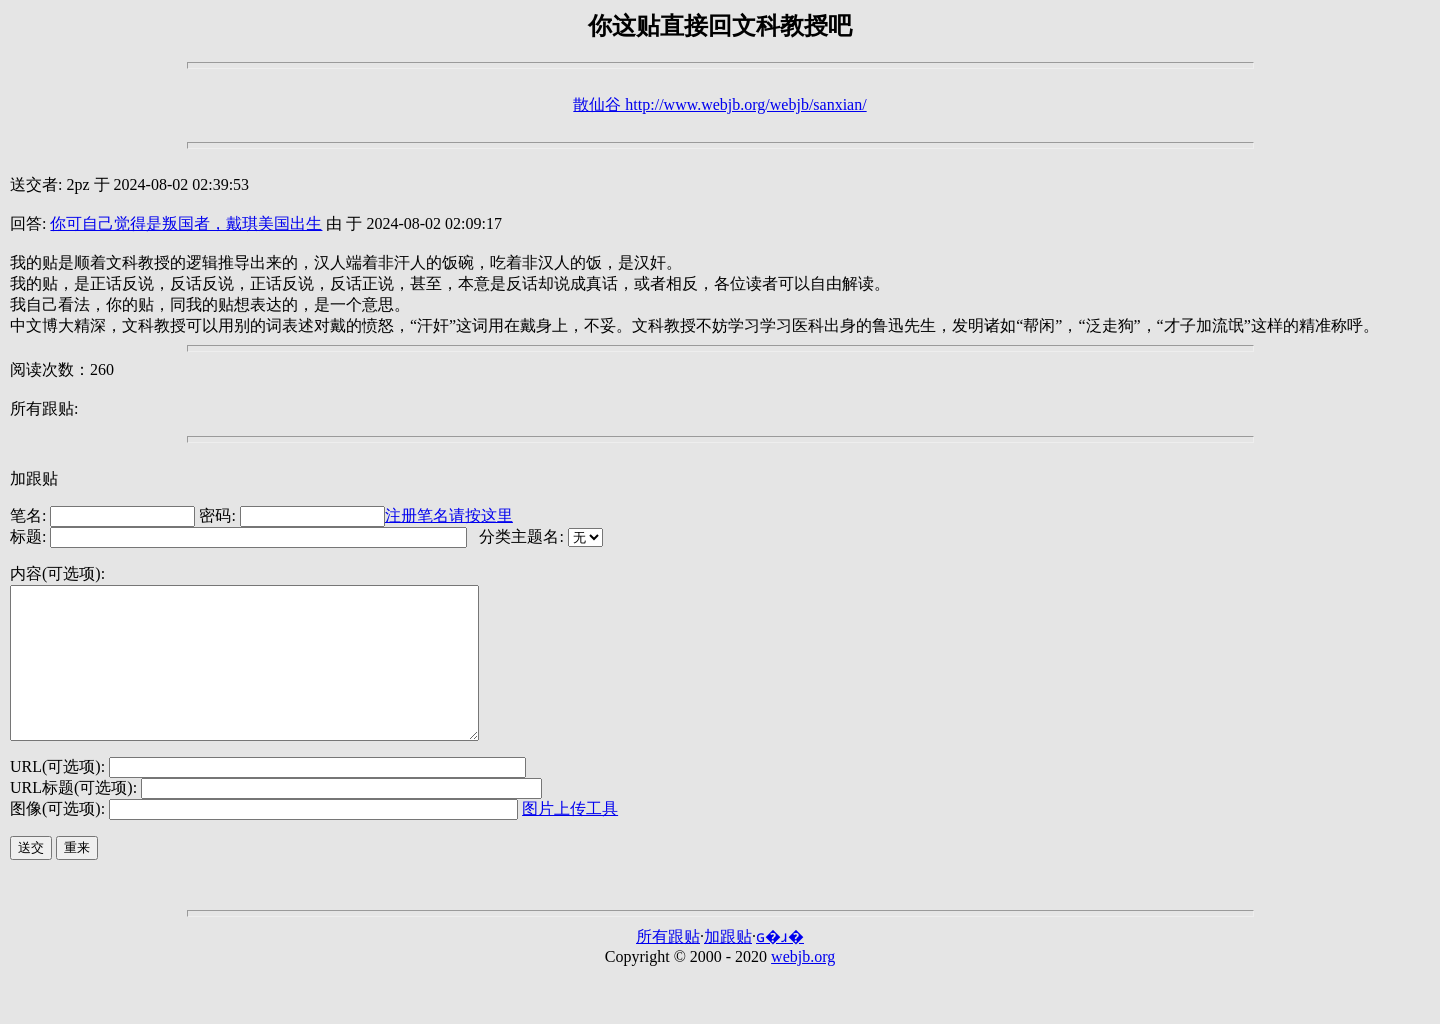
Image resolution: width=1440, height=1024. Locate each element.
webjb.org (803, 986)
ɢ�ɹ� (780, 966)
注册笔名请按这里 (449, 515)
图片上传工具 (570, 838)
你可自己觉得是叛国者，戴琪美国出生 (186, 223)
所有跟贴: (44, 408)
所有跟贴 (668, 966)
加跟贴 (34, 478)
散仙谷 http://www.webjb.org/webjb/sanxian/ (719, 104)
